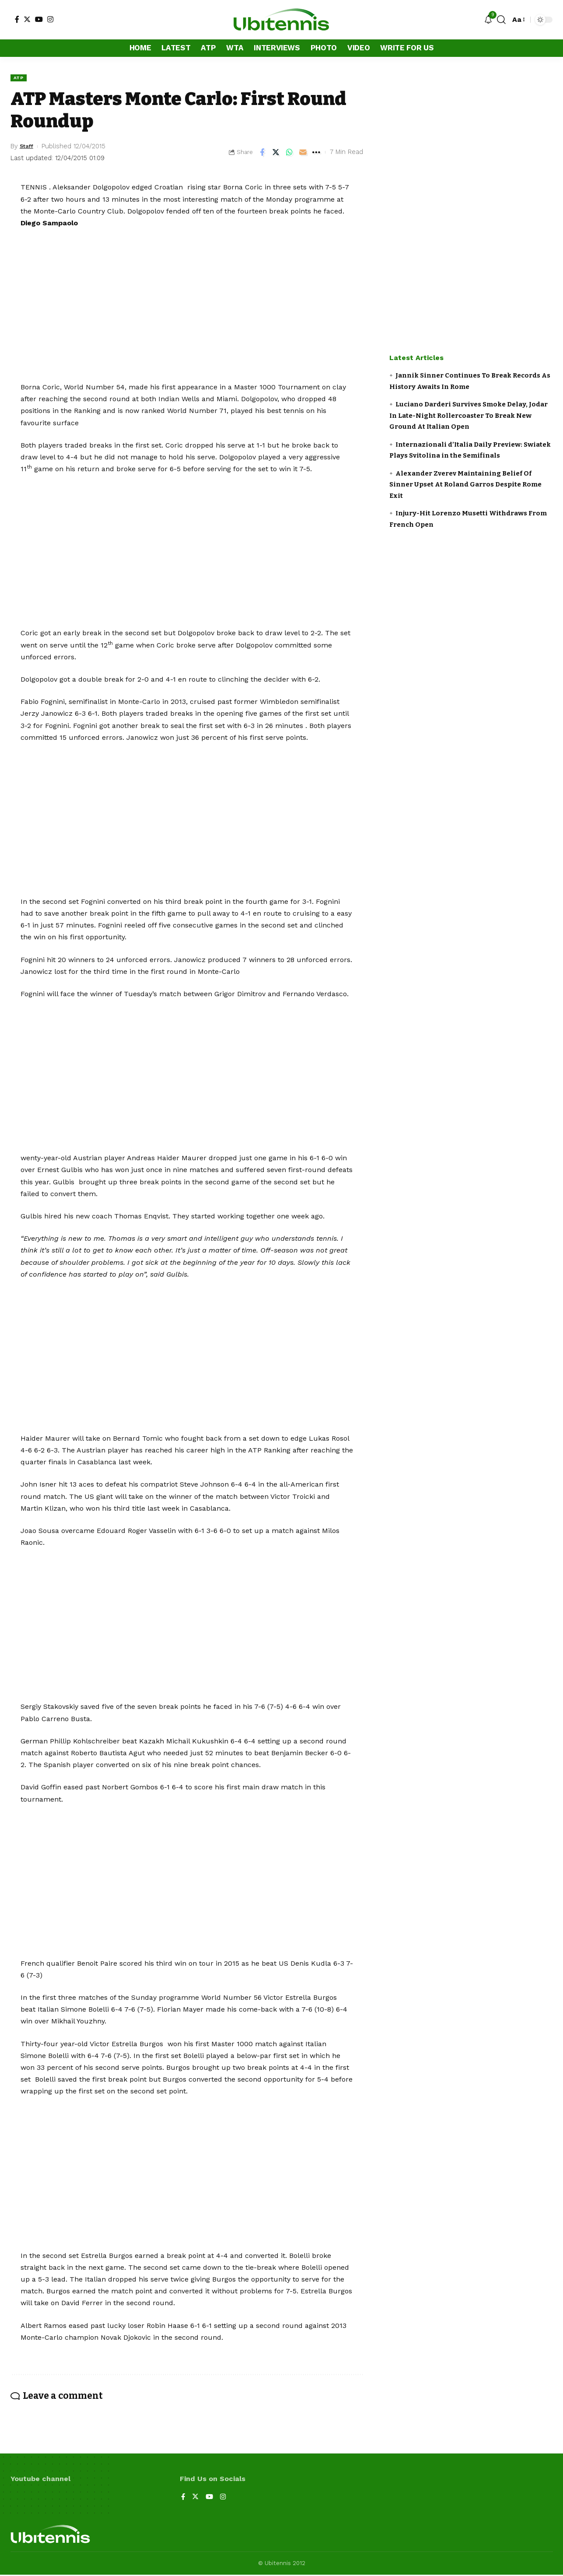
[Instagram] (50, 19)
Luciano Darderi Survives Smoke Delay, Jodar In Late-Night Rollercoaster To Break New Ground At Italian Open (468, 415)
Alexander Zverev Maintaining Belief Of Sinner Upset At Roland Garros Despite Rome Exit (465, 484)
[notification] (488, 20)
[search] (501, 19)
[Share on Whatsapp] (289, 153)
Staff (28, 147)
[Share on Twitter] (275, 153)
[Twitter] (27, 19)
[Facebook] (17, 19)
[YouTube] (39, 19)
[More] (316, 153)
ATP (19, 78)
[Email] (303, 153)
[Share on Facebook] (262, 153)
